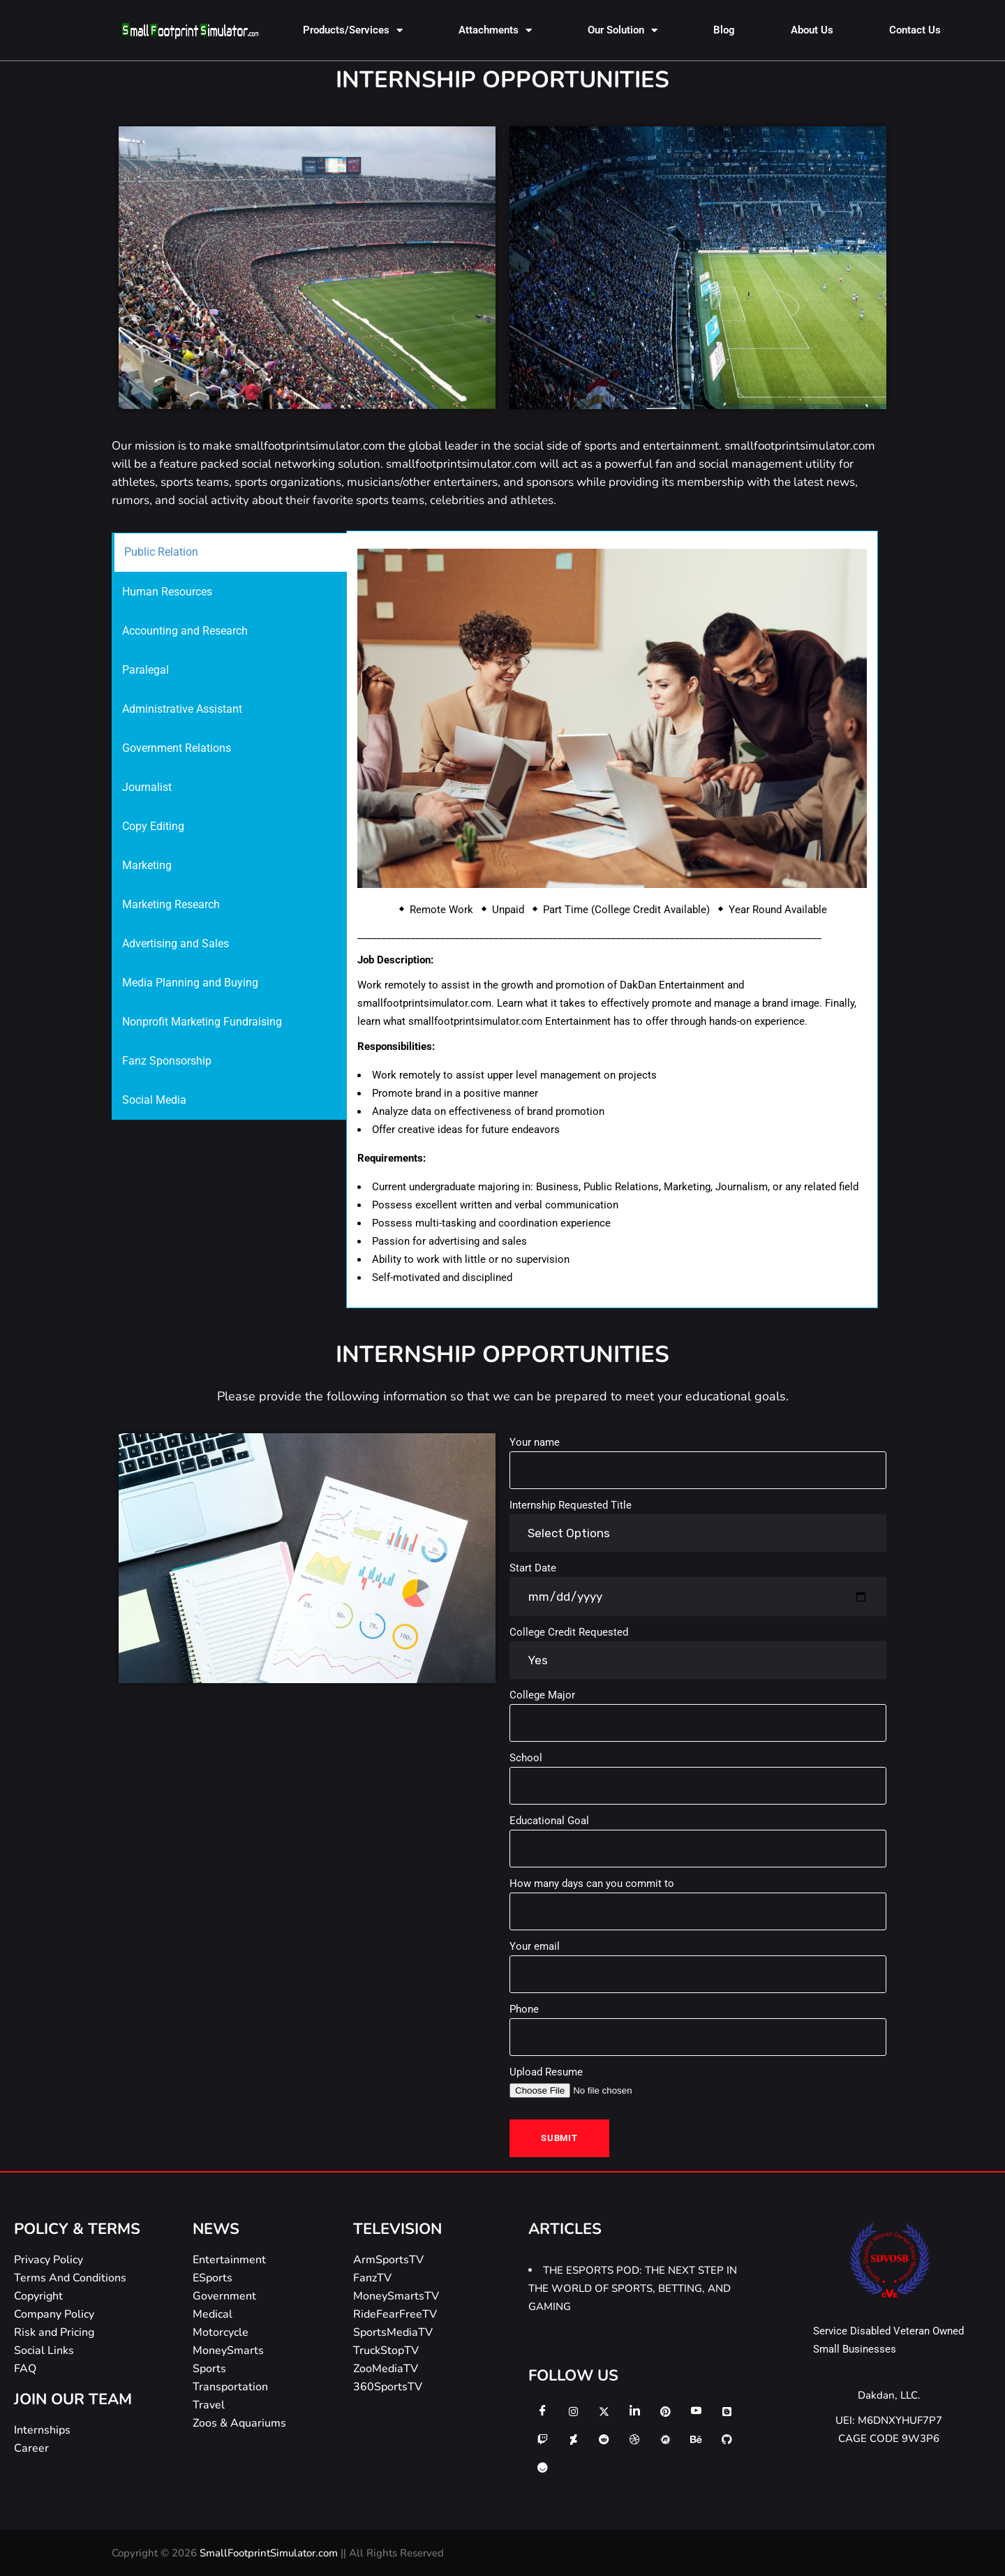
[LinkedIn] (634, 2411)
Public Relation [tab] (161, 551)
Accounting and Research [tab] (185, 630)
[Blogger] (726, 2411)
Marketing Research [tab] (171, 904)
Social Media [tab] (154, 1099)
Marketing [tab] (147, 865)
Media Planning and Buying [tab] (190, 982)
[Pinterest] (665, 2411)
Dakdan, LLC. (889, 2395)
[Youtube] (695, 2411)
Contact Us (915, 30)
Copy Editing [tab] (153, 826)
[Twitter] (603, 2411)
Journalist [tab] (147, 787)
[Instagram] (573, 2411)
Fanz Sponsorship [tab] (166, 1060)
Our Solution (622, 30)
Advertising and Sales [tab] (175, 943)
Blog (724, 30)
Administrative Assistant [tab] (182, 709)
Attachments (495, 30)
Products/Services (353, 30)
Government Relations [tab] (176, 748)
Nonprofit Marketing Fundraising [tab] (202, 1021)
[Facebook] (542, 2411)
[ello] (542, 2467)
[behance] (695, 2439)
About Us (812, 30)
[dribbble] (634, 2439)
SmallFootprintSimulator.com (270, 2553)
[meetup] (665, 2439)
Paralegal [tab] (145, 669)
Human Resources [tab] (167, 591)
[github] (726, 2439)
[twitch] (542, 2439)
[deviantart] (573, 2439)
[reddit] (603, 2439)
